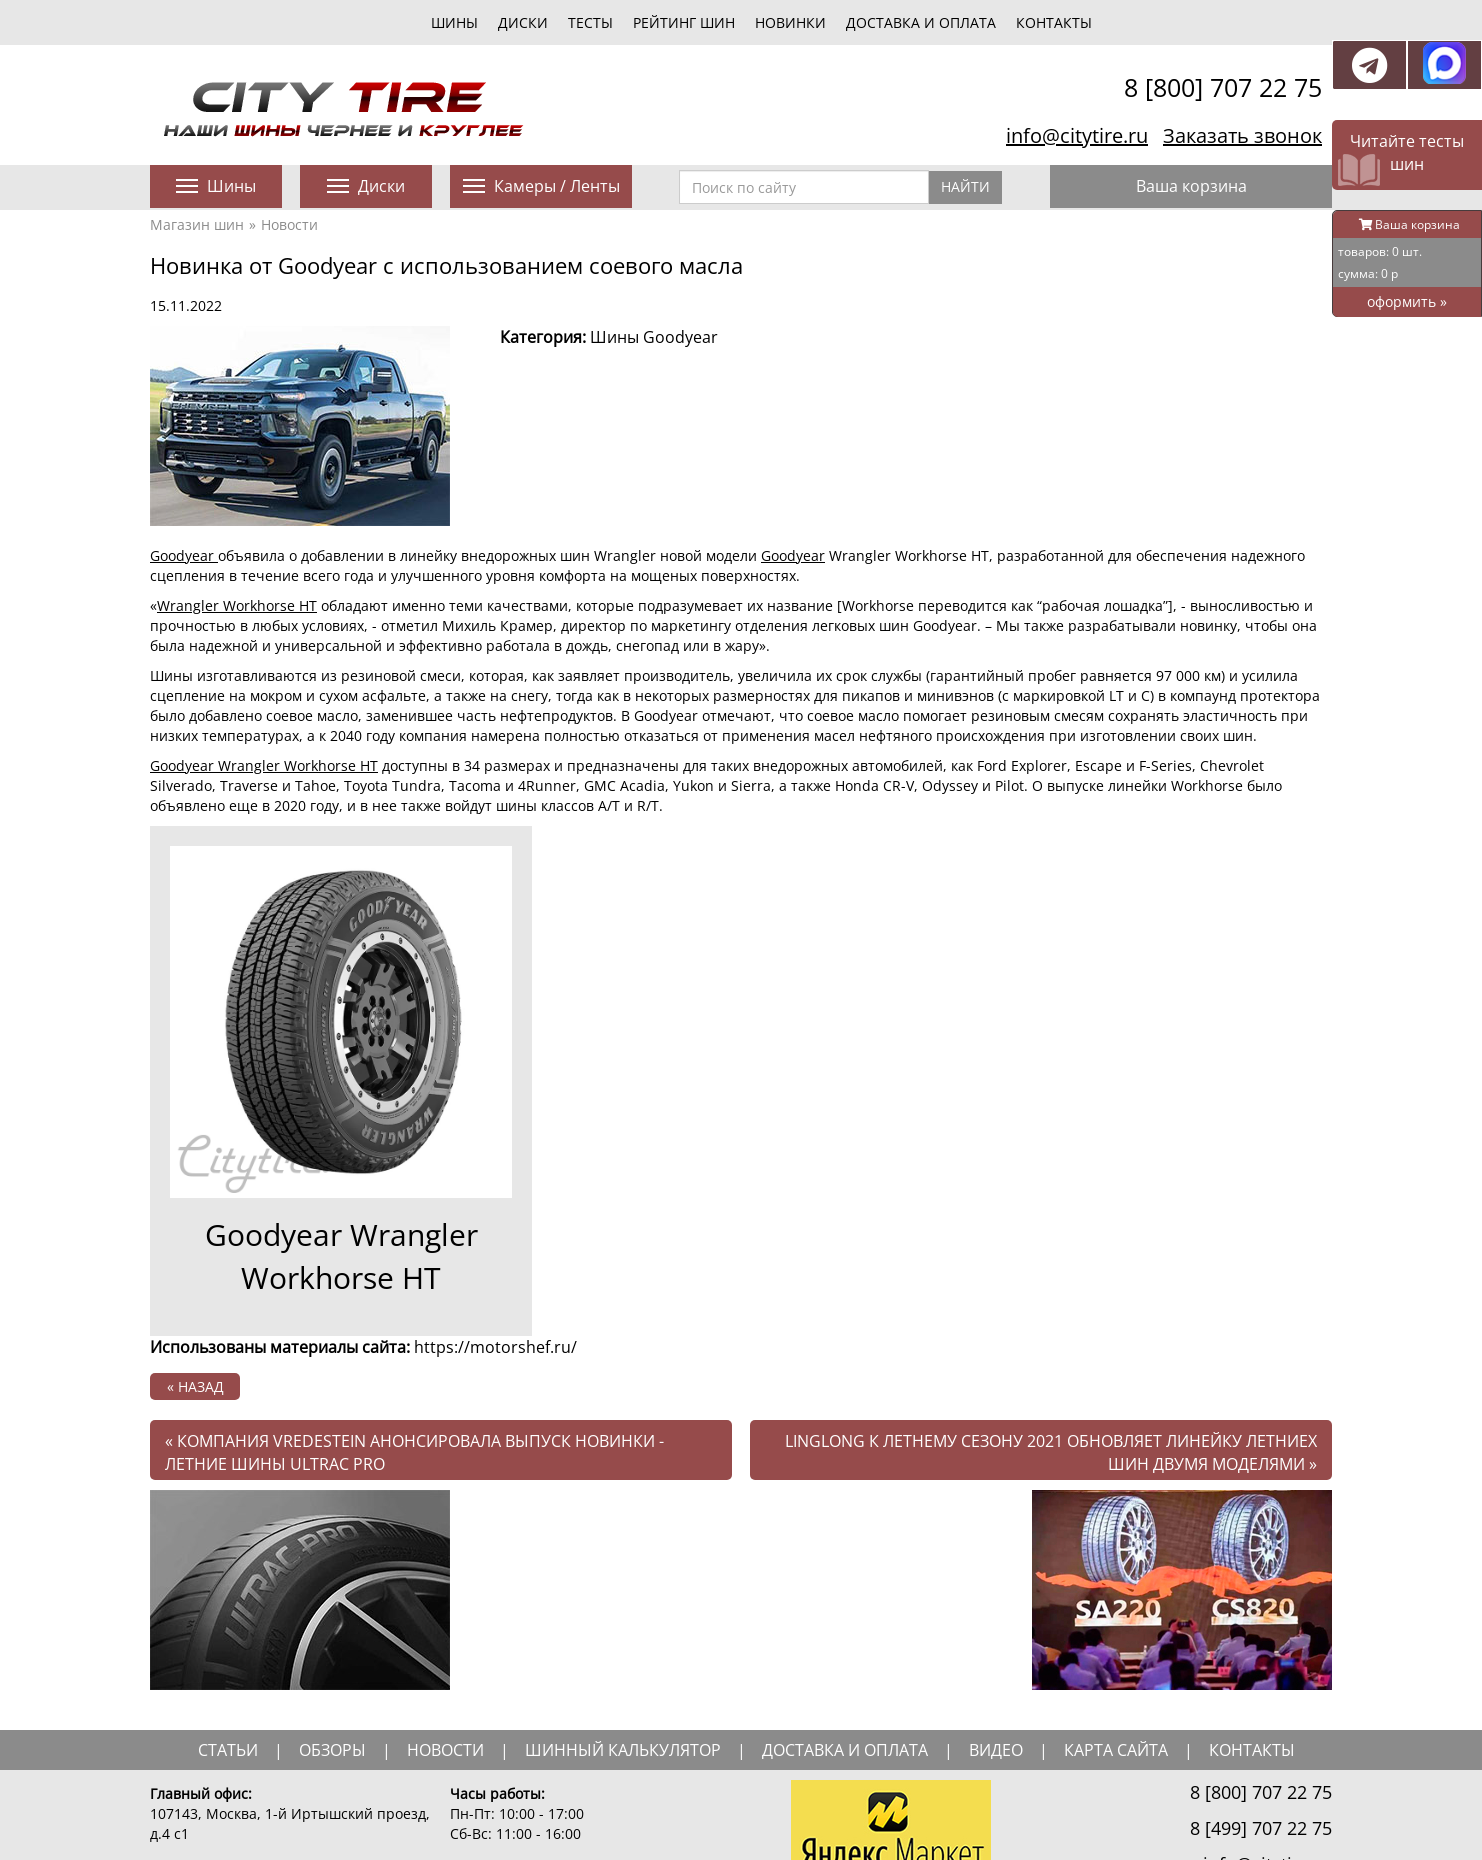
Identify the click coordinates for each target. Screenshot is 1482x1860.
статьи (228, 1750)
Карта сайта (1116, 1750)
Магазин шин (197, 224)
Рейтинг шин (684, 22)
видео (996, 1750)
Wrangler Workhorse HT (237, 605)
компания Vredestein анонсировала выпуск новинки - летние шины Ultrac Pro (414, 1452)
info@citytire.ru (1077, 135)
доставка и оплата (845, 1750)
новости (445, 1750)
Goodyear (184, 555)
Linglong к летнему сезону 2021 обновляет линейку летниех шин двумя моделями (1051, 1452)
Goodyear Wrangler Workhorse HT (264, 765)
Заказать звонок (1242, 135)
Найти (965, 186)
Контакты (1054, 22)
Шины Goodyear (654, 337)
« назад (195, 1386)
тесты (590, 22)
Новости (289, 224)
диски (523, 22)
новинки (790, 22)
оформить (1407, 301)
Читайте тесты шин (1407, 152)
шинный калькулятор (623, 1750)
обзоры (332, 1750)
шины (454, 22)
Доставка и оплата (921, 22)
